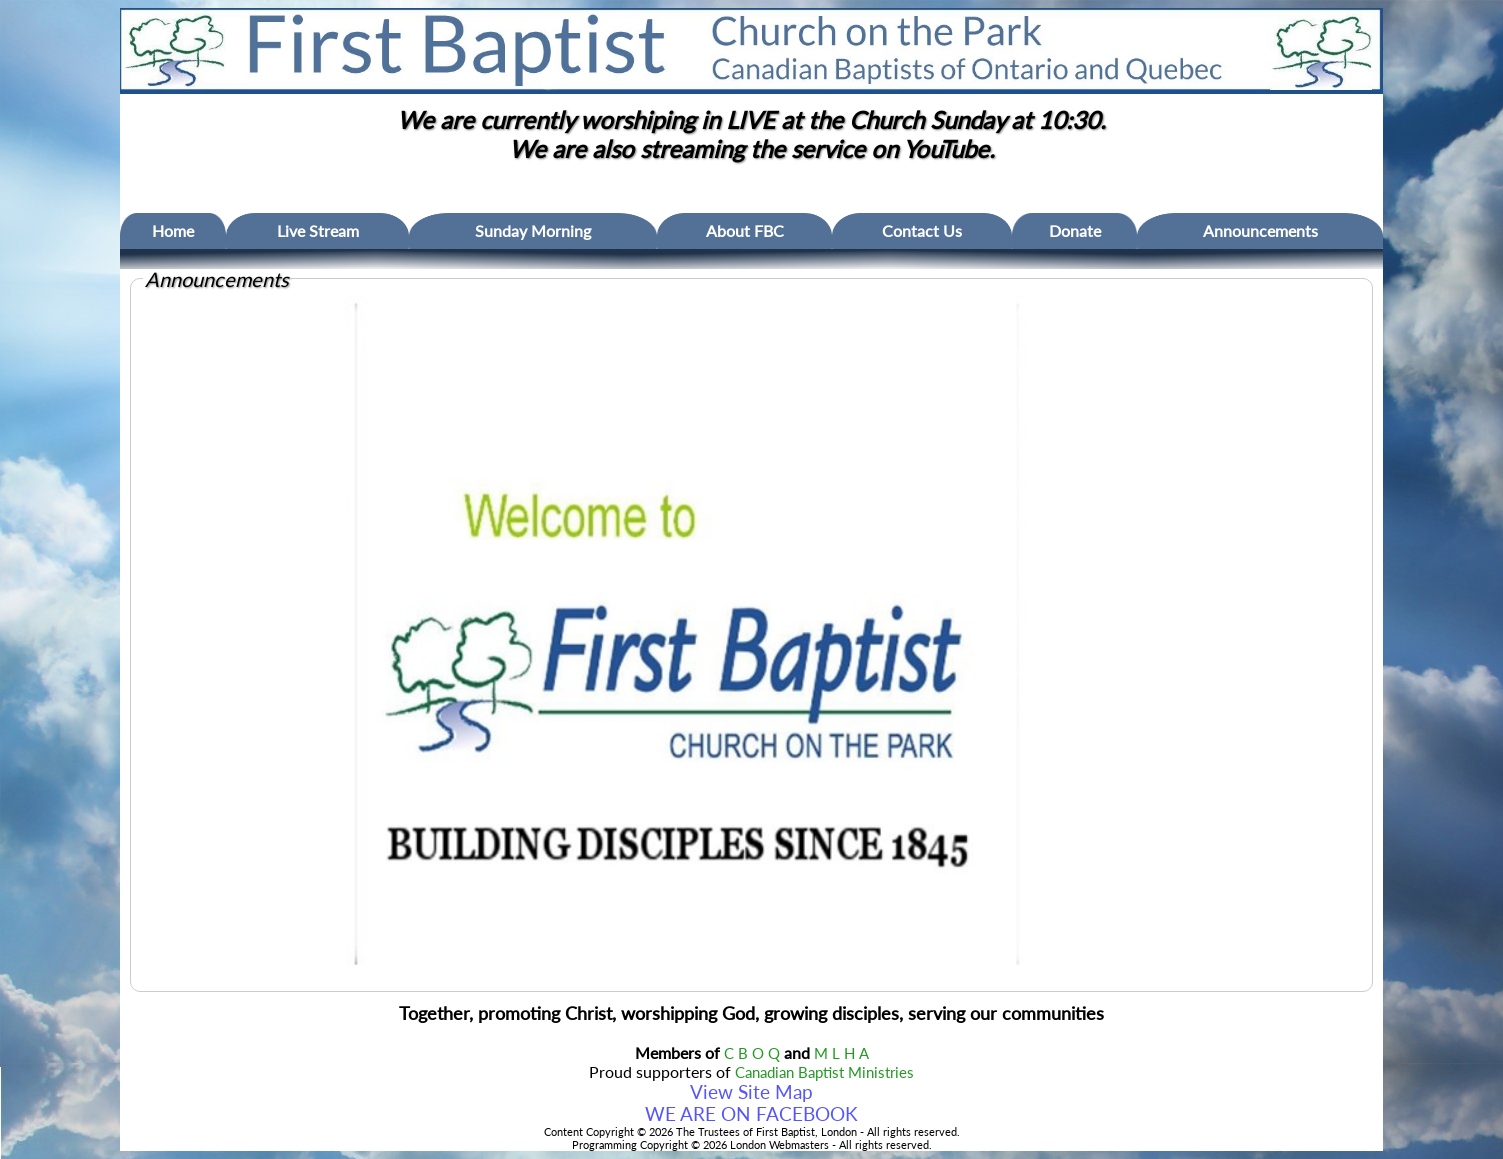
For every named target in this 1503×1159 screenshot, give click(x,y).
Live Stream (318, 230)
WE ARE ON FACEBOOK (751, 1114)
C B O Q (752, 1053)
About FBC (745, 230)
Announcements (1260, 230)
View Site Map (751, 1092)
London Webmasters (779, 1144)
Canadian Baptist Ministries (824, 1072)
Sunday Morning (533, 230)
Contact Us (922, 230)
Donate (1075, 230)
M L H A (841, 1053)
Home (173, 230)
